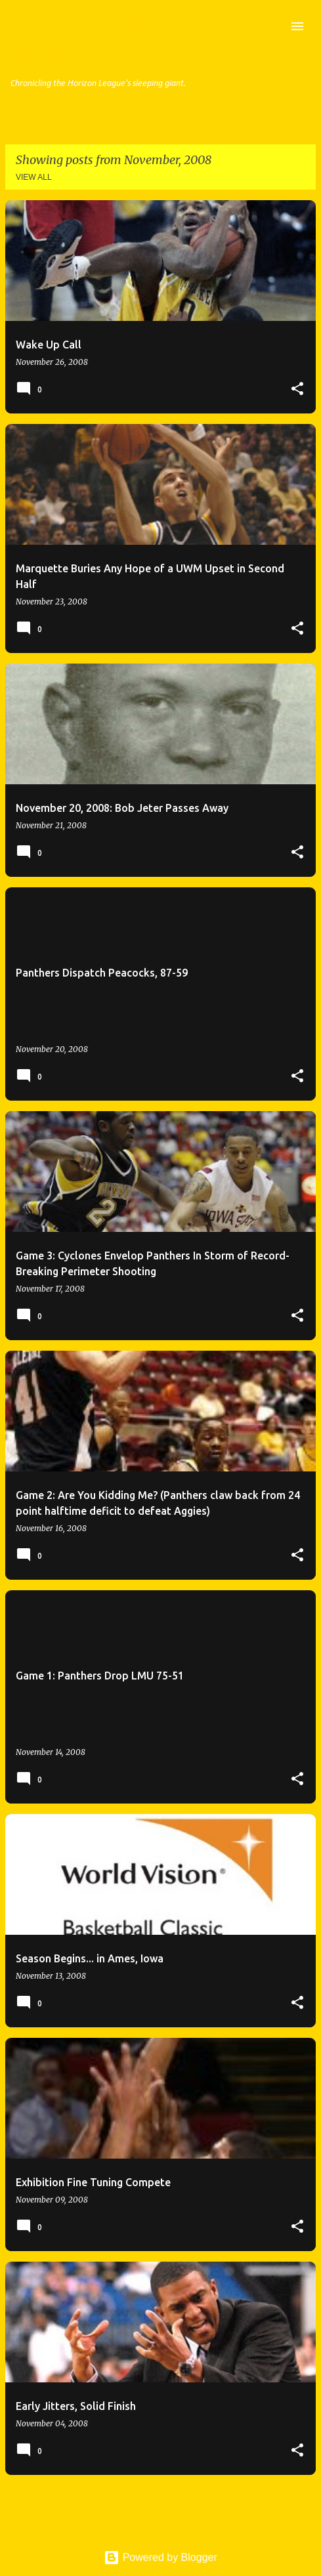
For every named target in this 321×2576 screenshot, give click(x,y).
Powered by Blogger (160, 2557)
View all (34, 177)
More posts (160, 2513)
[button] (297, 389)
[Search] (271, 26)
